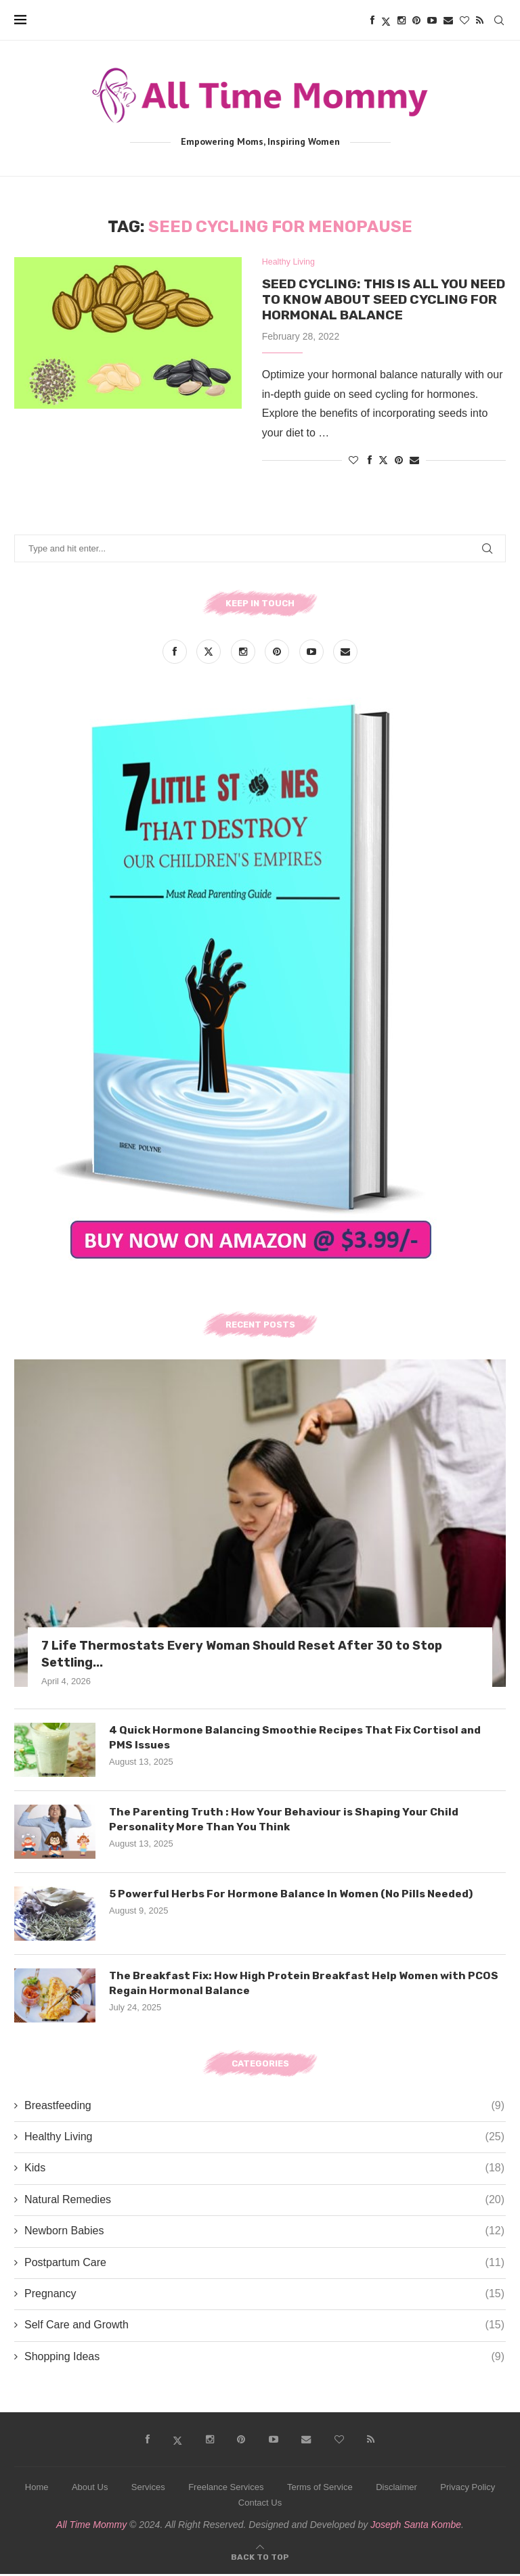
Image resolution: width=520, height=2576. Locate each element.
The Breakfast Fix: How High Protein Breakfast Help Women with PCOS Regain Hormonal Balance (305, 1985)
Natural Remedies (264, 2201)
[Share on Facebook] (370, 462)
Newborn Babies (264, 2233)
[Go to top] (260, 2558)
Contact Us (260, 2505)
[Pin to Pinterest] (399, 462)
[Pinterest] (416, 20)
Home (37, 2490)
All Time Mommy (91, 2527)
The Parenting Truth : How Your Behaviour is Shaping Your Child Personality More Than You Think (288, 1821)
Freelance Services (225, 2490)
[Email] (448, 20)
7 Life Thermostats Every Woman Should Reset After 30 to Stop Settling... (241, 1656)
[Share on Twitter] (383, 462)
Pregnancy (264, 2296)
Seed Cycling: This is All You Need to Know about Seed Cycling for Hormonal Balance (378, 300)
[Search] (499, 20)
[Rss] (479, 20)
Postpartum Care (264, 2264)
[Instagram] (401, 20)
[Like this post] (353, 462)
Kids (264, 2170)
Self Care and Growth (264, 2327)
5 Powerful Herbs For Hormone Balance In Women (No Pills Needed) (293, 1895)
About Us (90, 2490)
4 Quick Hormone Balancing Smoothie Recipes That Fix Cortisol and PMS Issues (298, 1739)
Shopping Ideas (264, 2358)
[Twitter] (386, 20)
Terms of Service (320, 2490)
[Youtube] (432, 20)
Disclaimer (396, 2490)
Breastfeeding (264, 2107)
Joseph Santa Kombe (415, 2527)
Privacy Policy (467, 2490)
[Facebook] (372, 20)
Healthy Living (264, 2139)
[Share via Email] (414, 462)
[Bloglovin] (464, 20)
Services (148, 2490)
